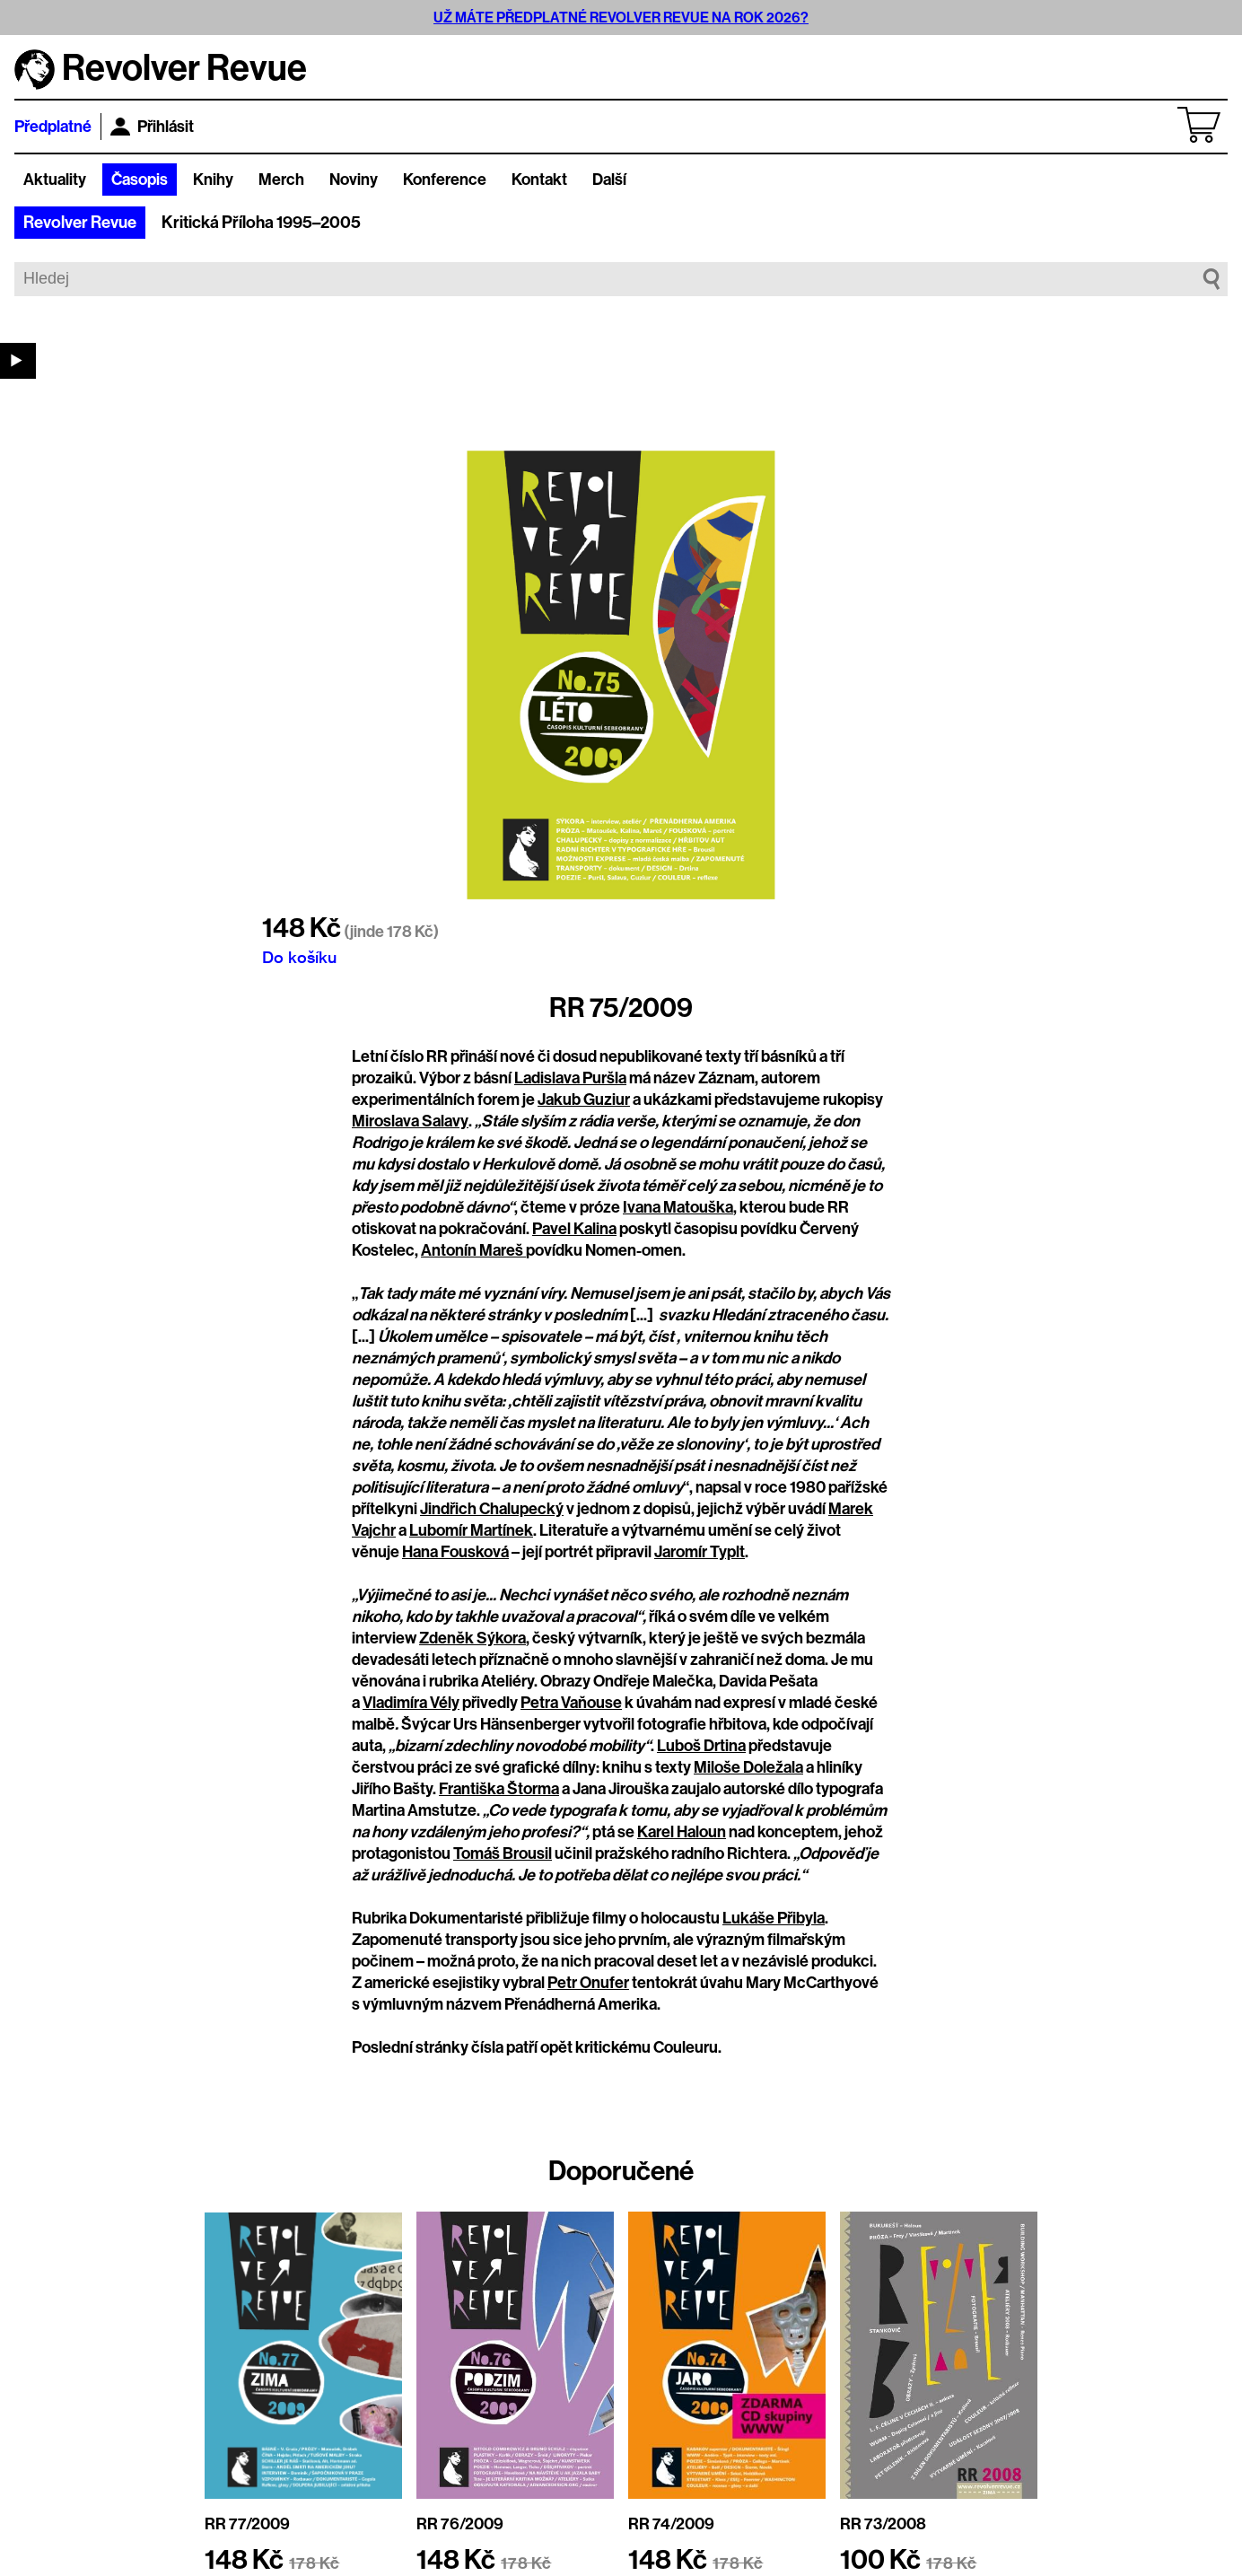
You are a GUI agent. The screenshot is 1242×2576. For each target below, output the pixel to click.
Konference (444, 179)
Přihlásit (152, 126)
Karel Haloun (681, 1832)
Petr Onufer (588, 1983)
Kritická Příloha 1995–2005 (261, 222)
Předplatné (53, 126)
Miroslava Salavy (410, 1121)
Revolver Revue (79, 222)
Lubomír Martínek (471, 1530)
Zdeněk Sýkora (472, 1638)
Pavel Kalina (574, 1229)
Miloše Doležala (748, 1767)
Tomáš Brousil (502, 1853)
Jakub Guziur (584, 1099)
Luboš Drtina (701, 1746)
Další (609, 179)
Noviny (353, 179)
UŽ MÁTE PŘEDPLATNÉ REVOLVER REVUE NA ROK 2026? (621, 17)
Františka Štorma (499, 1789)
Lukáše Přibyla (773, 1918)
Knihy (213, 179)
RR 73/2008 (883, 2524)
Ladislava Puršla (570, 1078)
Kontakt (539, 179)
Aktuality (54, 179)
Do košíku (299, 957)
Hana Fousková (455, 1552)
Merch (281, 179)
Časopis (139, 179)
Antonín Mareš (473, 1250)
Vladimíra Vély (411, 1703)
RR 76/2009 (459, 2524)
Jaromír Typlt (699, 1552)
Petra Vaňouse (571, 1703)
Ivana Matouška (678, 1207)
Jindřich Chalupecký (492, 1509)
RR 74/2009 (671, 2524)
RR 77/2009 (247, 2524)
